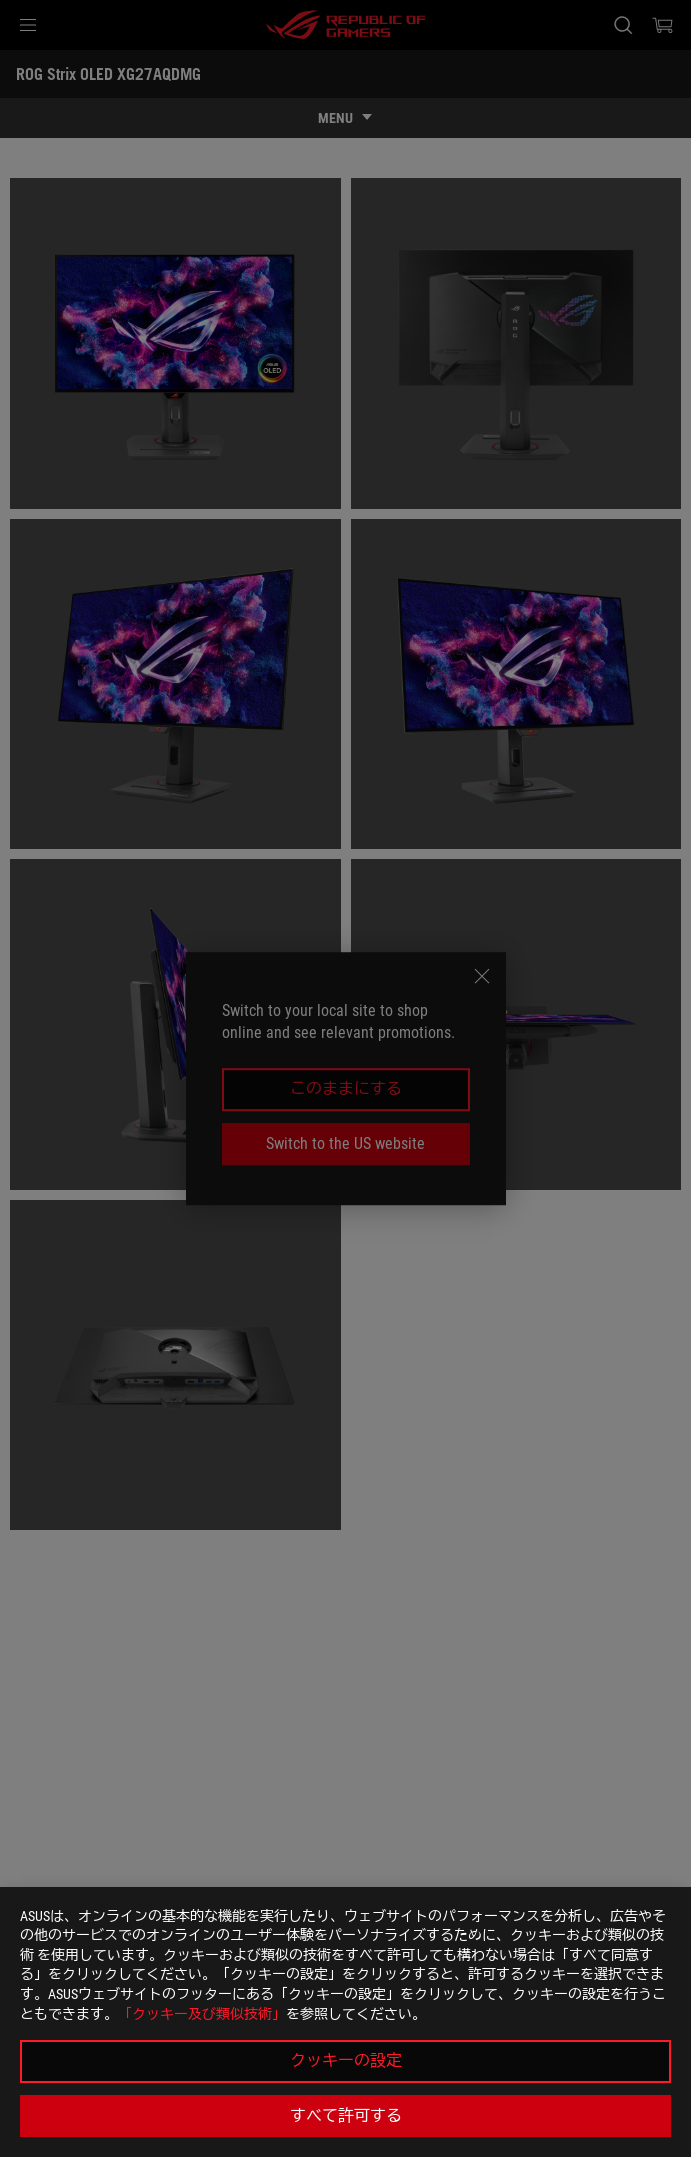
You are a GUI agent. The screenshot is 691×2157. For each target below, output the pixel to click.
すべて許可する (346, 2115)
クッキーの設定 (346, 2060)
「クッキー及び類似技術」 (202, 2014)
